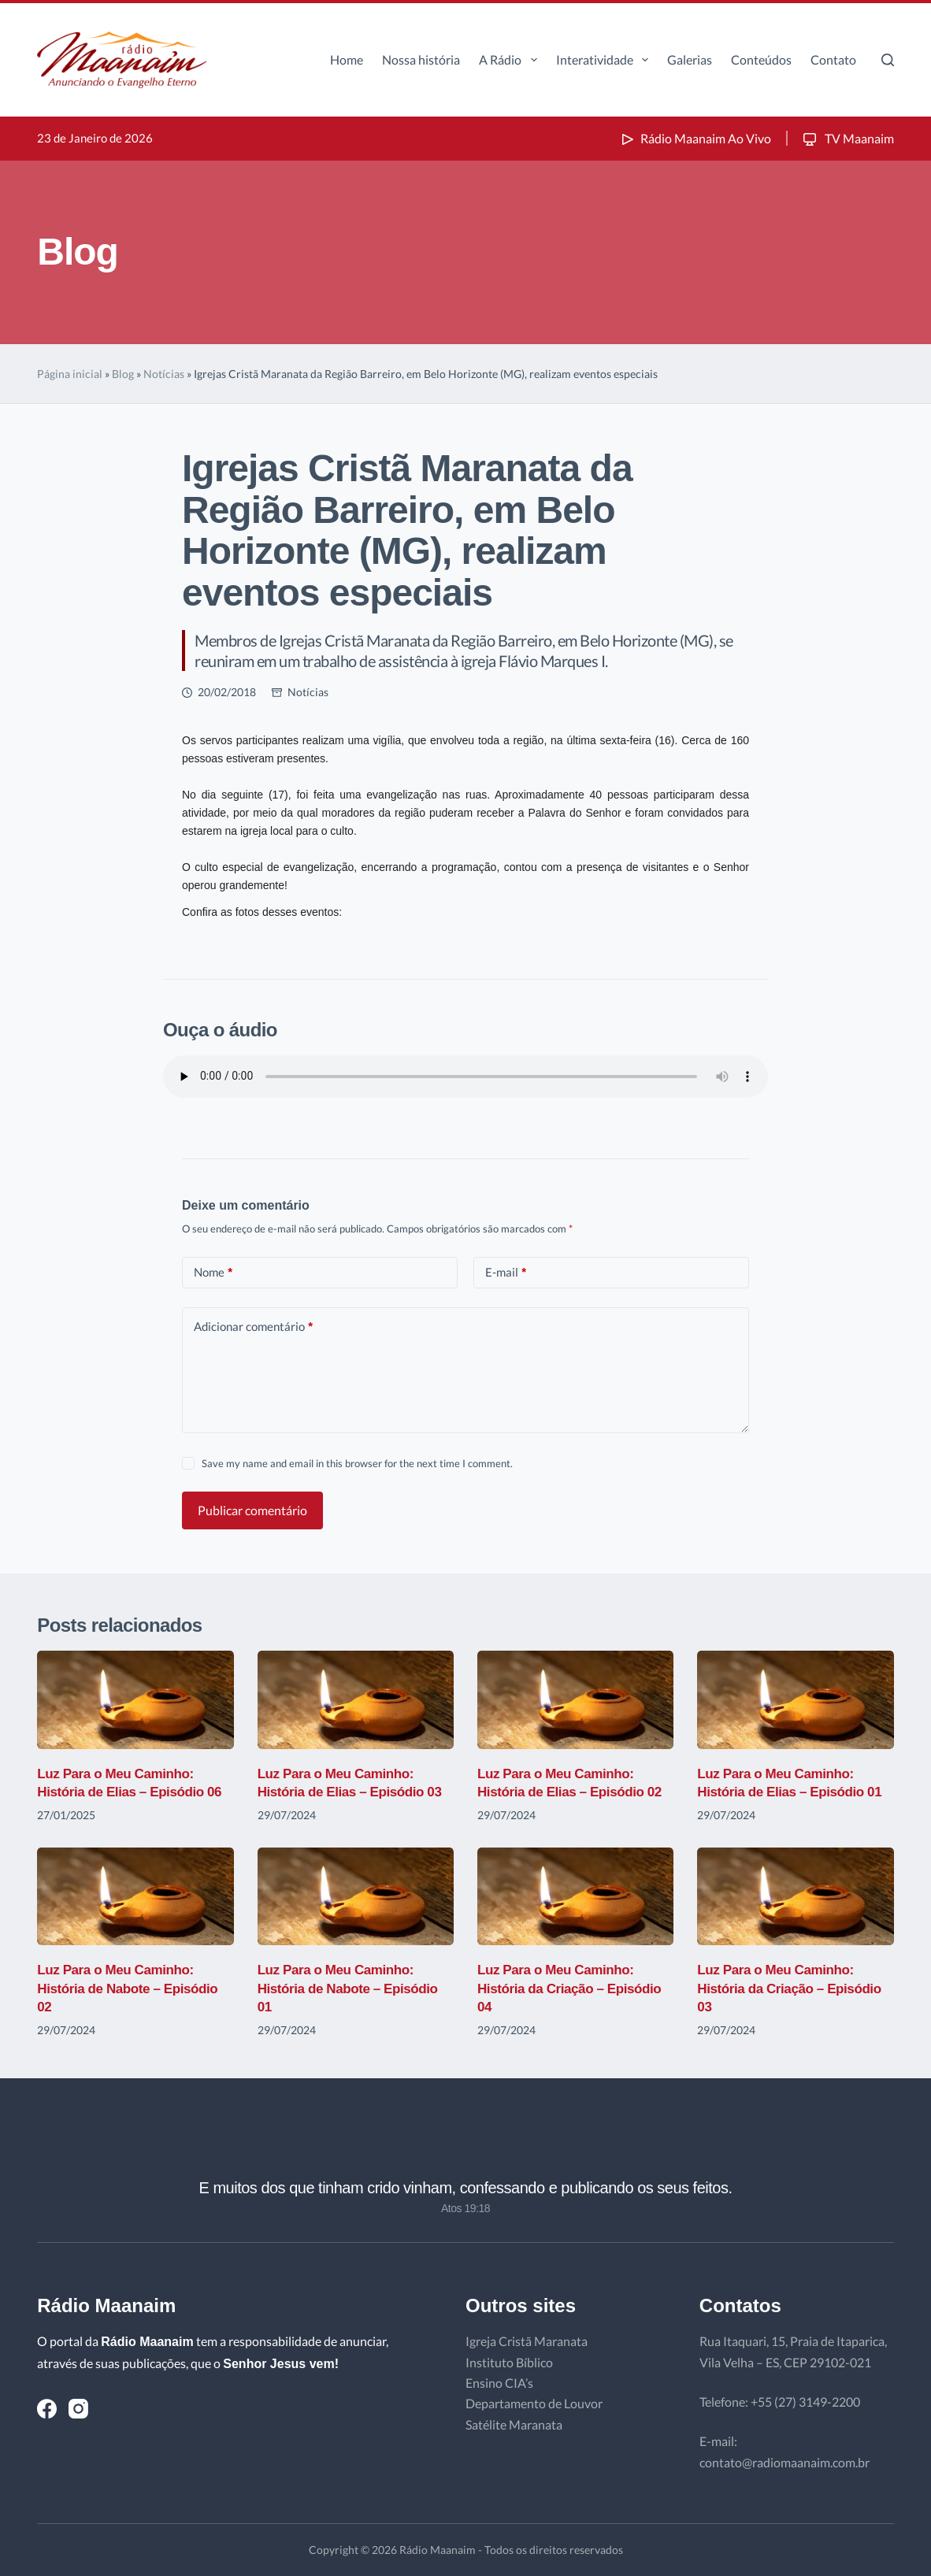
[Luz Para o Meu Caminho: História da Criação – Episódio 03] (795, 1897)
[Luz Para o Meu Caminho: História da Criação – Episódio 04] (575, 1897)
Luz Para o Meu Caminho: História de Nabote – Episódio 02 (132, 1988)
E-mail (505, 1272)
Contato (833, 59)
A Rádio (511, 59)
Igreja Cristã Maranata (527, 2340)
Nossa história (421, 59)
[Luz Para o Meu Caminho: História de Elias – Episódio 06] (135, 1700)
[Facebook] (47, 2408)
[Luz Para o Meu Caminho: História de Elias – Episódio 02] (575, 1700)
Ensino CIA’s (499, 2382)
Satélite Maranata (514, 2424)
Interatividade (605, 59)
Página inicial (69, 373)
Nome (213, 1272)
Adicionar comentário (253, 1326)
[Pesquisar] (887, 60)
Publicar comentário (252, 1510)
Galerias (689, 59)
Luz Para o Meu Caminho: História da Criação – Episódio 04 (574, 1988)
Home (346, 59)
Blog (123, 373)
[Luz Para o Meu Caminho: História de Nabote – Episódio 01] (356, 1897)
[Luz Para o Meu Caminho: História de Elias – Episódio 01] (795, 1700)
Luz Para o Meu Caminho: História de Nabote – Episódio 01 (353, 1988)
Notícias (163, 373)
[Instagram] (78, 2408)
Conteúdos (761, 59)
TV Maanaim (847, 138)
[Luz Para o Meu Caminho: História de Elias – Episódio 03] (356, 1700)
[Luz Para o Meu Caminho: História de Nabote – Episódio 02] (135, 1897)
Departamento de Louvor (534, 2403)
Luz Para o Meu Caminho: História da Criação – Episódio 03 (794, 1988)
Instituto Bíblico (509, 2362)
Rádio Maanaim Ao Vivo (694, 138)
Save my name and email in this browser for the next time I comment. (357, 1463)
